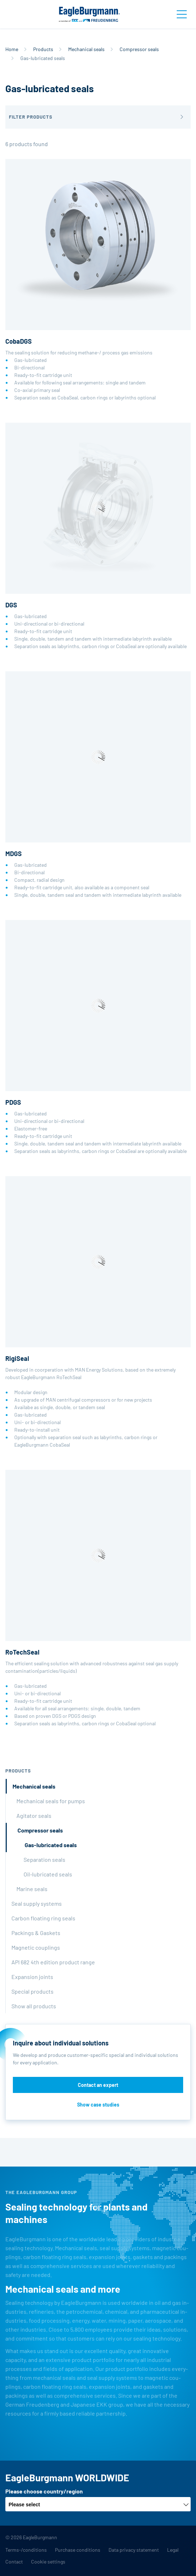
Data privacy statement (134, 2550)
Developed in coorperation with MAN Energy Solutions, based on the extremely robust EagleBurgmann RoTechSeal (98, 1312)
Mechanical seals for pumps (50, 1800)
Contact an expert (98, 2085)
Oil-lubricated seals (48, 1874)
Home (11, 49)
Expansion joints (32, 1976)
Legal (173, 2550)
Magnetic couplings (35, 1947)
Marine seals (31, 1888)
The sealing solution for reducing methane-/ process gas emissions (98, 280)
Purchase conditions (77, 2550)
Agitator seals (33, 1815)
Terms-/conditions (26, 2550)
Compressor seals (139, 49)
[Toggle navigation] (181, 14)
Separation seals (44, 1859)
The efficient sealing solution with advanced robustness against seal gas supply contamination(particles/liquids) (98, 1598)
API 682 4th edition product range (53, 1962)
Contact (14, 2561)
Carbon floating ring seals (43, 1918)
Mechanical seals (86, 49)
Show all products (33, 2006)
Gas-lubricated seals (51, 1844)
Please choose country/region (44, 2491)
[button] (98, 117)
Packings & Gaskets (35, 1932)
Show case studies (98, 2105)
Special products (32, 1991)
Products (43, 49)
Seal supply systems (36, 1903)
